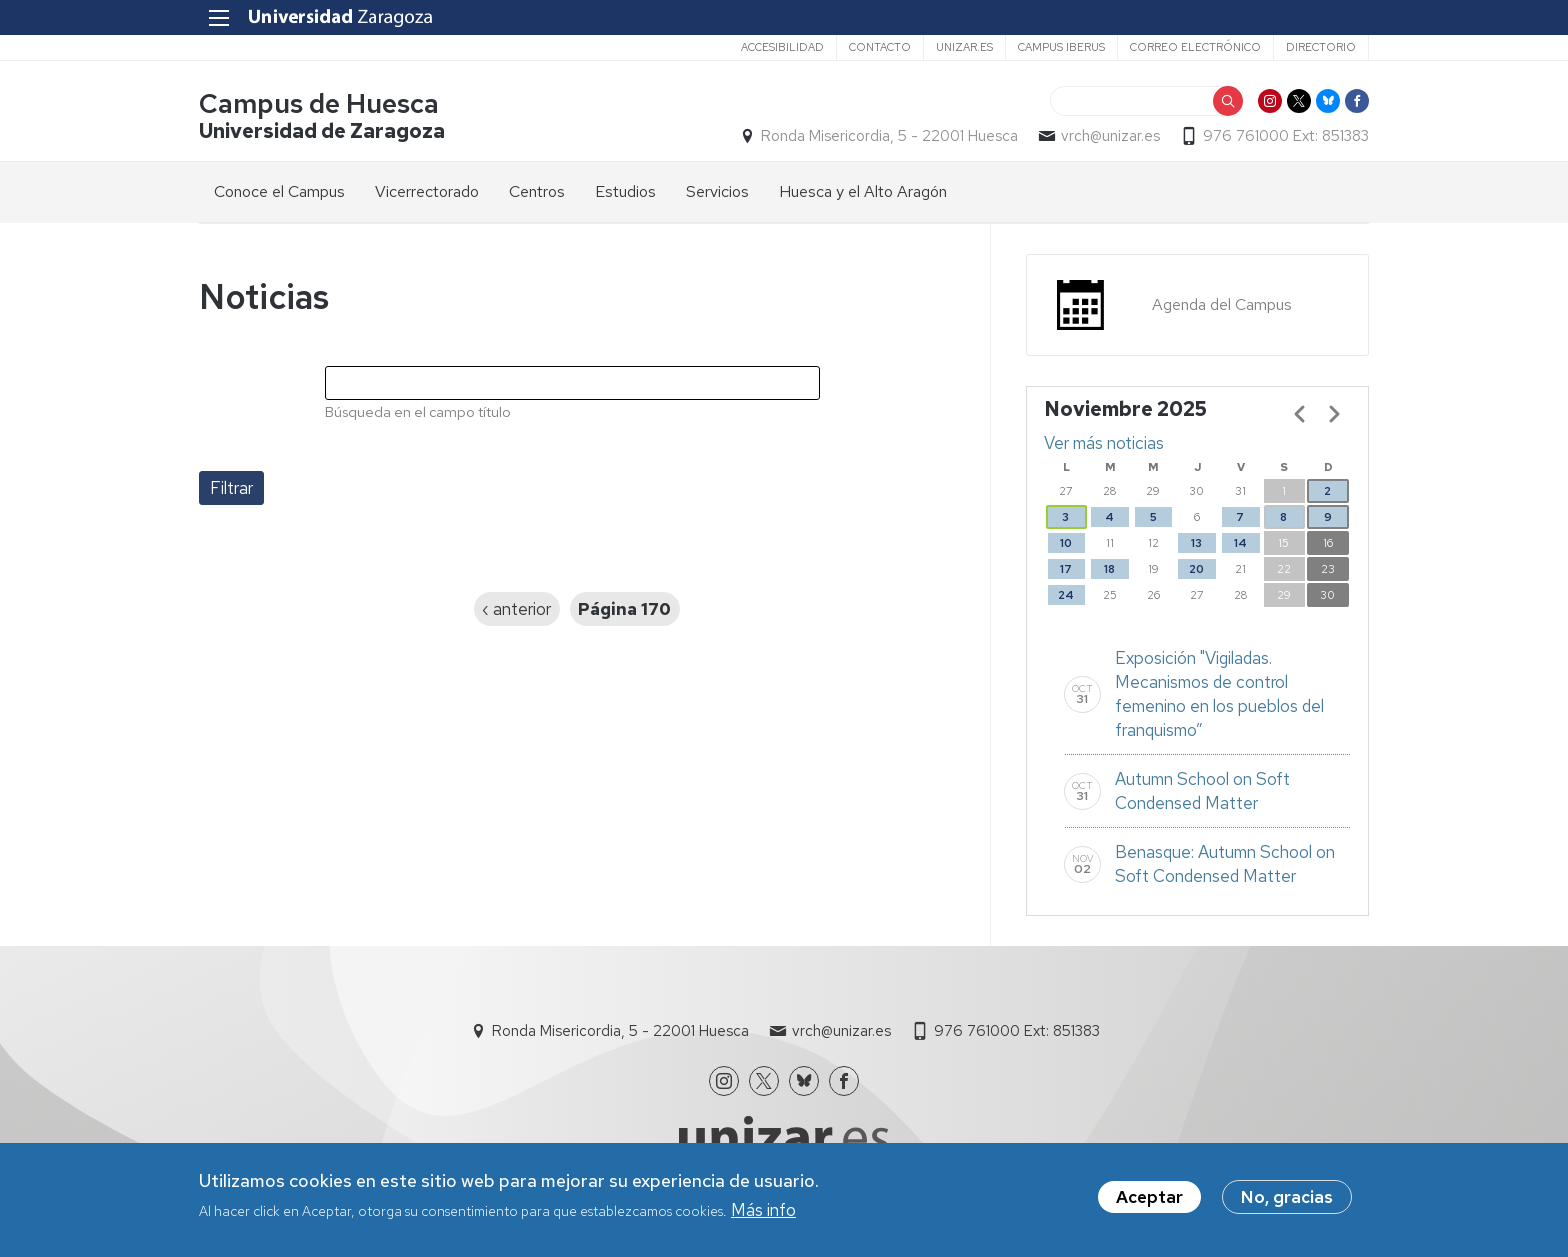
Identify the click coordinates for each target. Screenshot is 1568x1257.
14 (1240, 543)
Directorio (1321, 47)
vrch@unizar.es (1110, 136)
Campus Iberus (1061, 47)
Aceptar (1149, 1201)
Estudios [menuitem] (625, 191)
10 (1066, 543)
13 (1196, 543)
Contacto (880, 47)
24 (1066, 595)
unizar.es (964, 47)
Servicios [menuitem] (717, 191)
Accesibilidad (782, 47)
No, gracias (1287, 1201)
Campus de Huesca (319, 103)
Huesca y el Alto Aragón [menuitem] (863, 191)
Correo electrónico (1195, 47)
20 (1196, 569)
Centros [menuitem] (537, 191)
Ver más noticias (1104, 443)
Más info (763, 1214)
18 (1109, 569)
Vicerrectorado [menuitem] (427, 191)
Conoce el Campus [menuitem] (279, 191)
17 (1066, 569)
